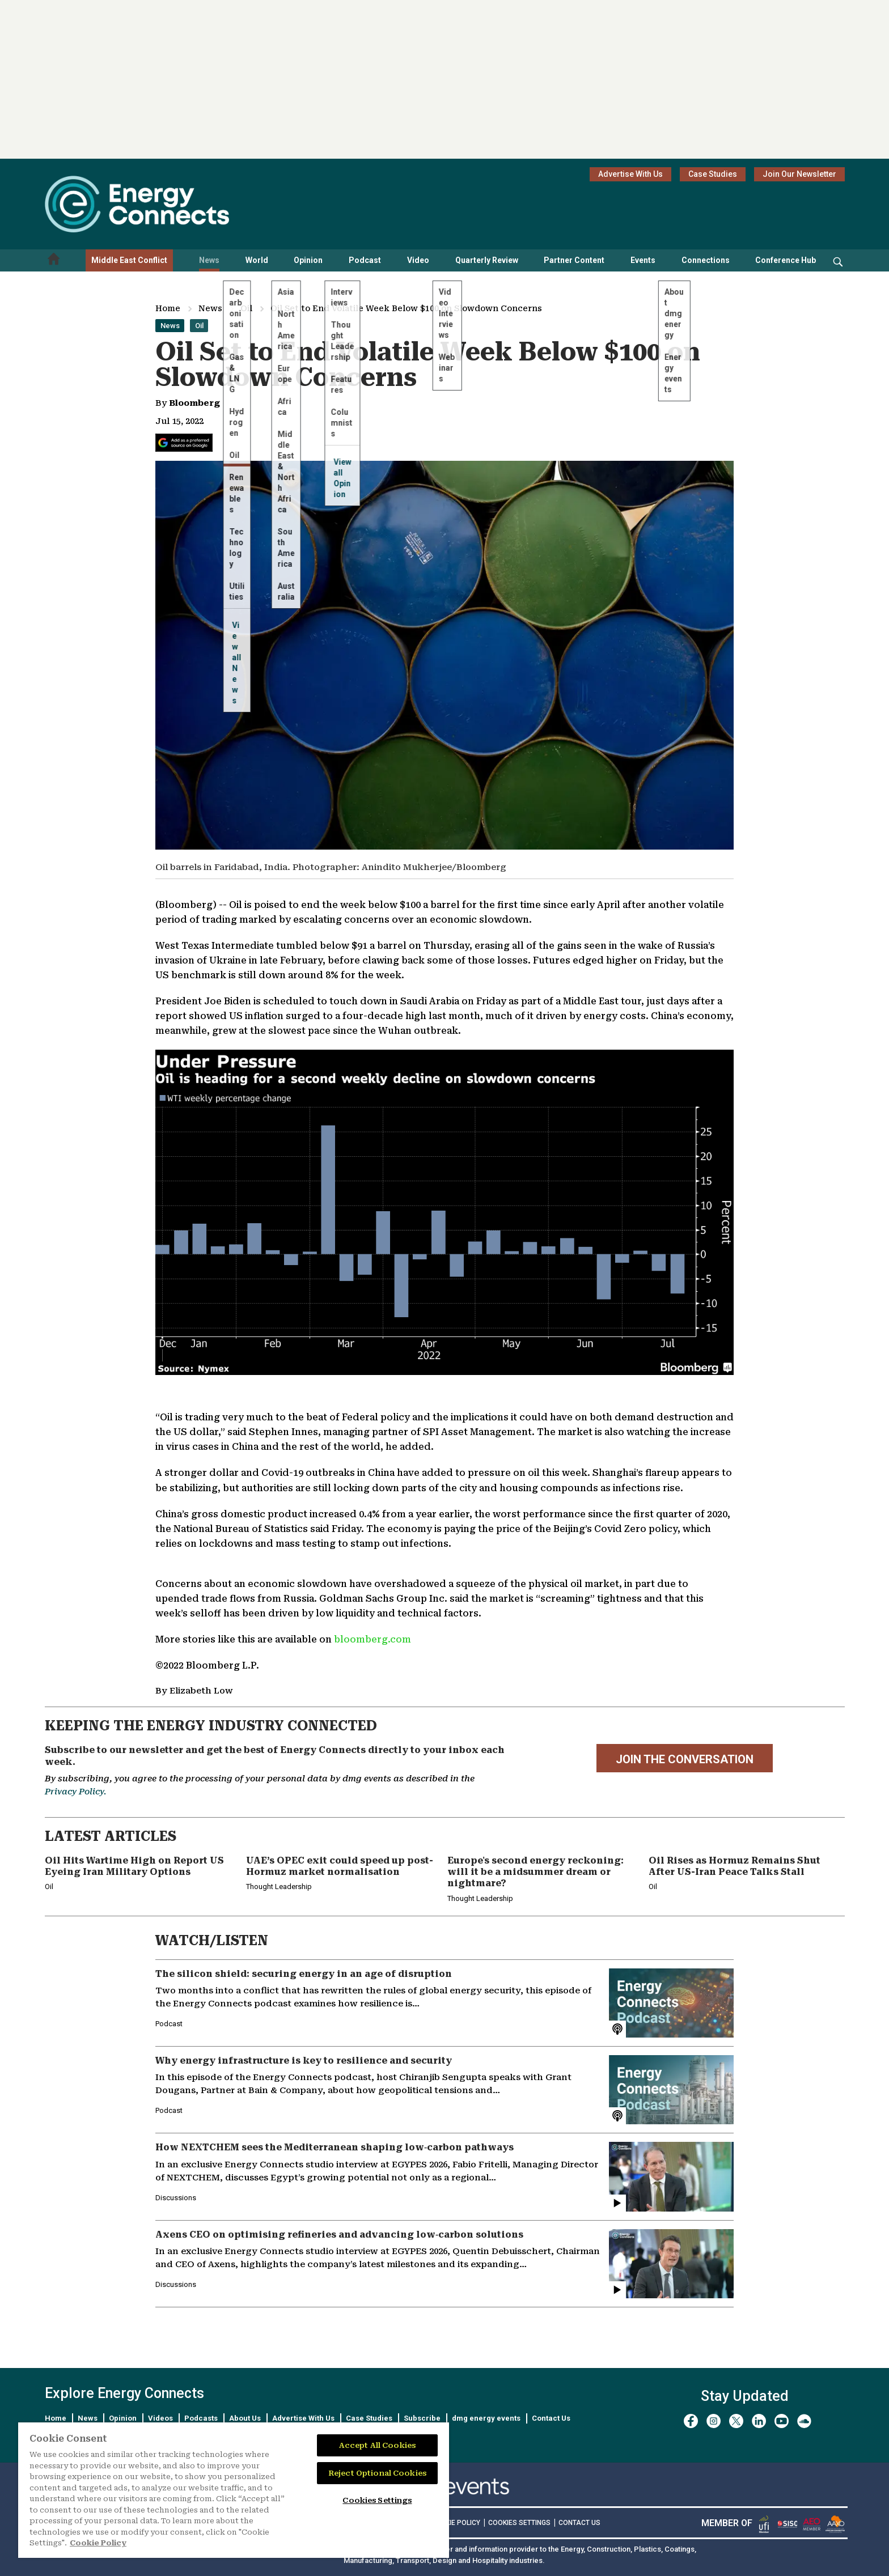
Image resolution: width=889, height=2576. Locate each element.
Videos (160, 2418)
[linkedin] (759, 2421)
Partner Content (574, 260)
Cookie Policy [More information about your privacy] (98, 2543)
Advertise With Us (630, 174)
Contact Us (551, 2418)
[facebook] (691, 2421)
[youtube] (781, 2421)
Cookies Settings (519, 2523)
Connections (705, 260)
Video (418, 260)
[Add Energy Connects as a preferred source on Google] (184, 443)
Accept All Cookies (377, 2445)
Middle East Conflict (129, 260)
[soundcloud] (804, 2421)
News (209, 260)
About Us (245, 2418)
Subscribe (422, 2418)
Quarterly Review (486, 260)
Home (167, 308)
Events (642, 260)
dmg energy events (486, 2418)
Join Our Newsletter (799, 174)
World (256, 260)
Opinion (308, 260)
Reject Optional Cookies (377, 2473)
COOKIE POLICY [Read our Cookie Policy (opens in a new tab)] (455, 2523)
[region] (233, 2490)
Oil (246, 308)
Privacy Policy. (75, 1791)
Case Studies (712, 174)
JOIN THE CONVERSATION (684, 1759)
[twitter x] (736, 2421)
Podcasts (201, 2418)
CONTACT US (579, 2523)
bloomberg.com (372, 1639)
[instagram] (713, 2421)
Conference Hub (785, 260)
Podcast (365, 260)
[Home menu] (54, 260)
